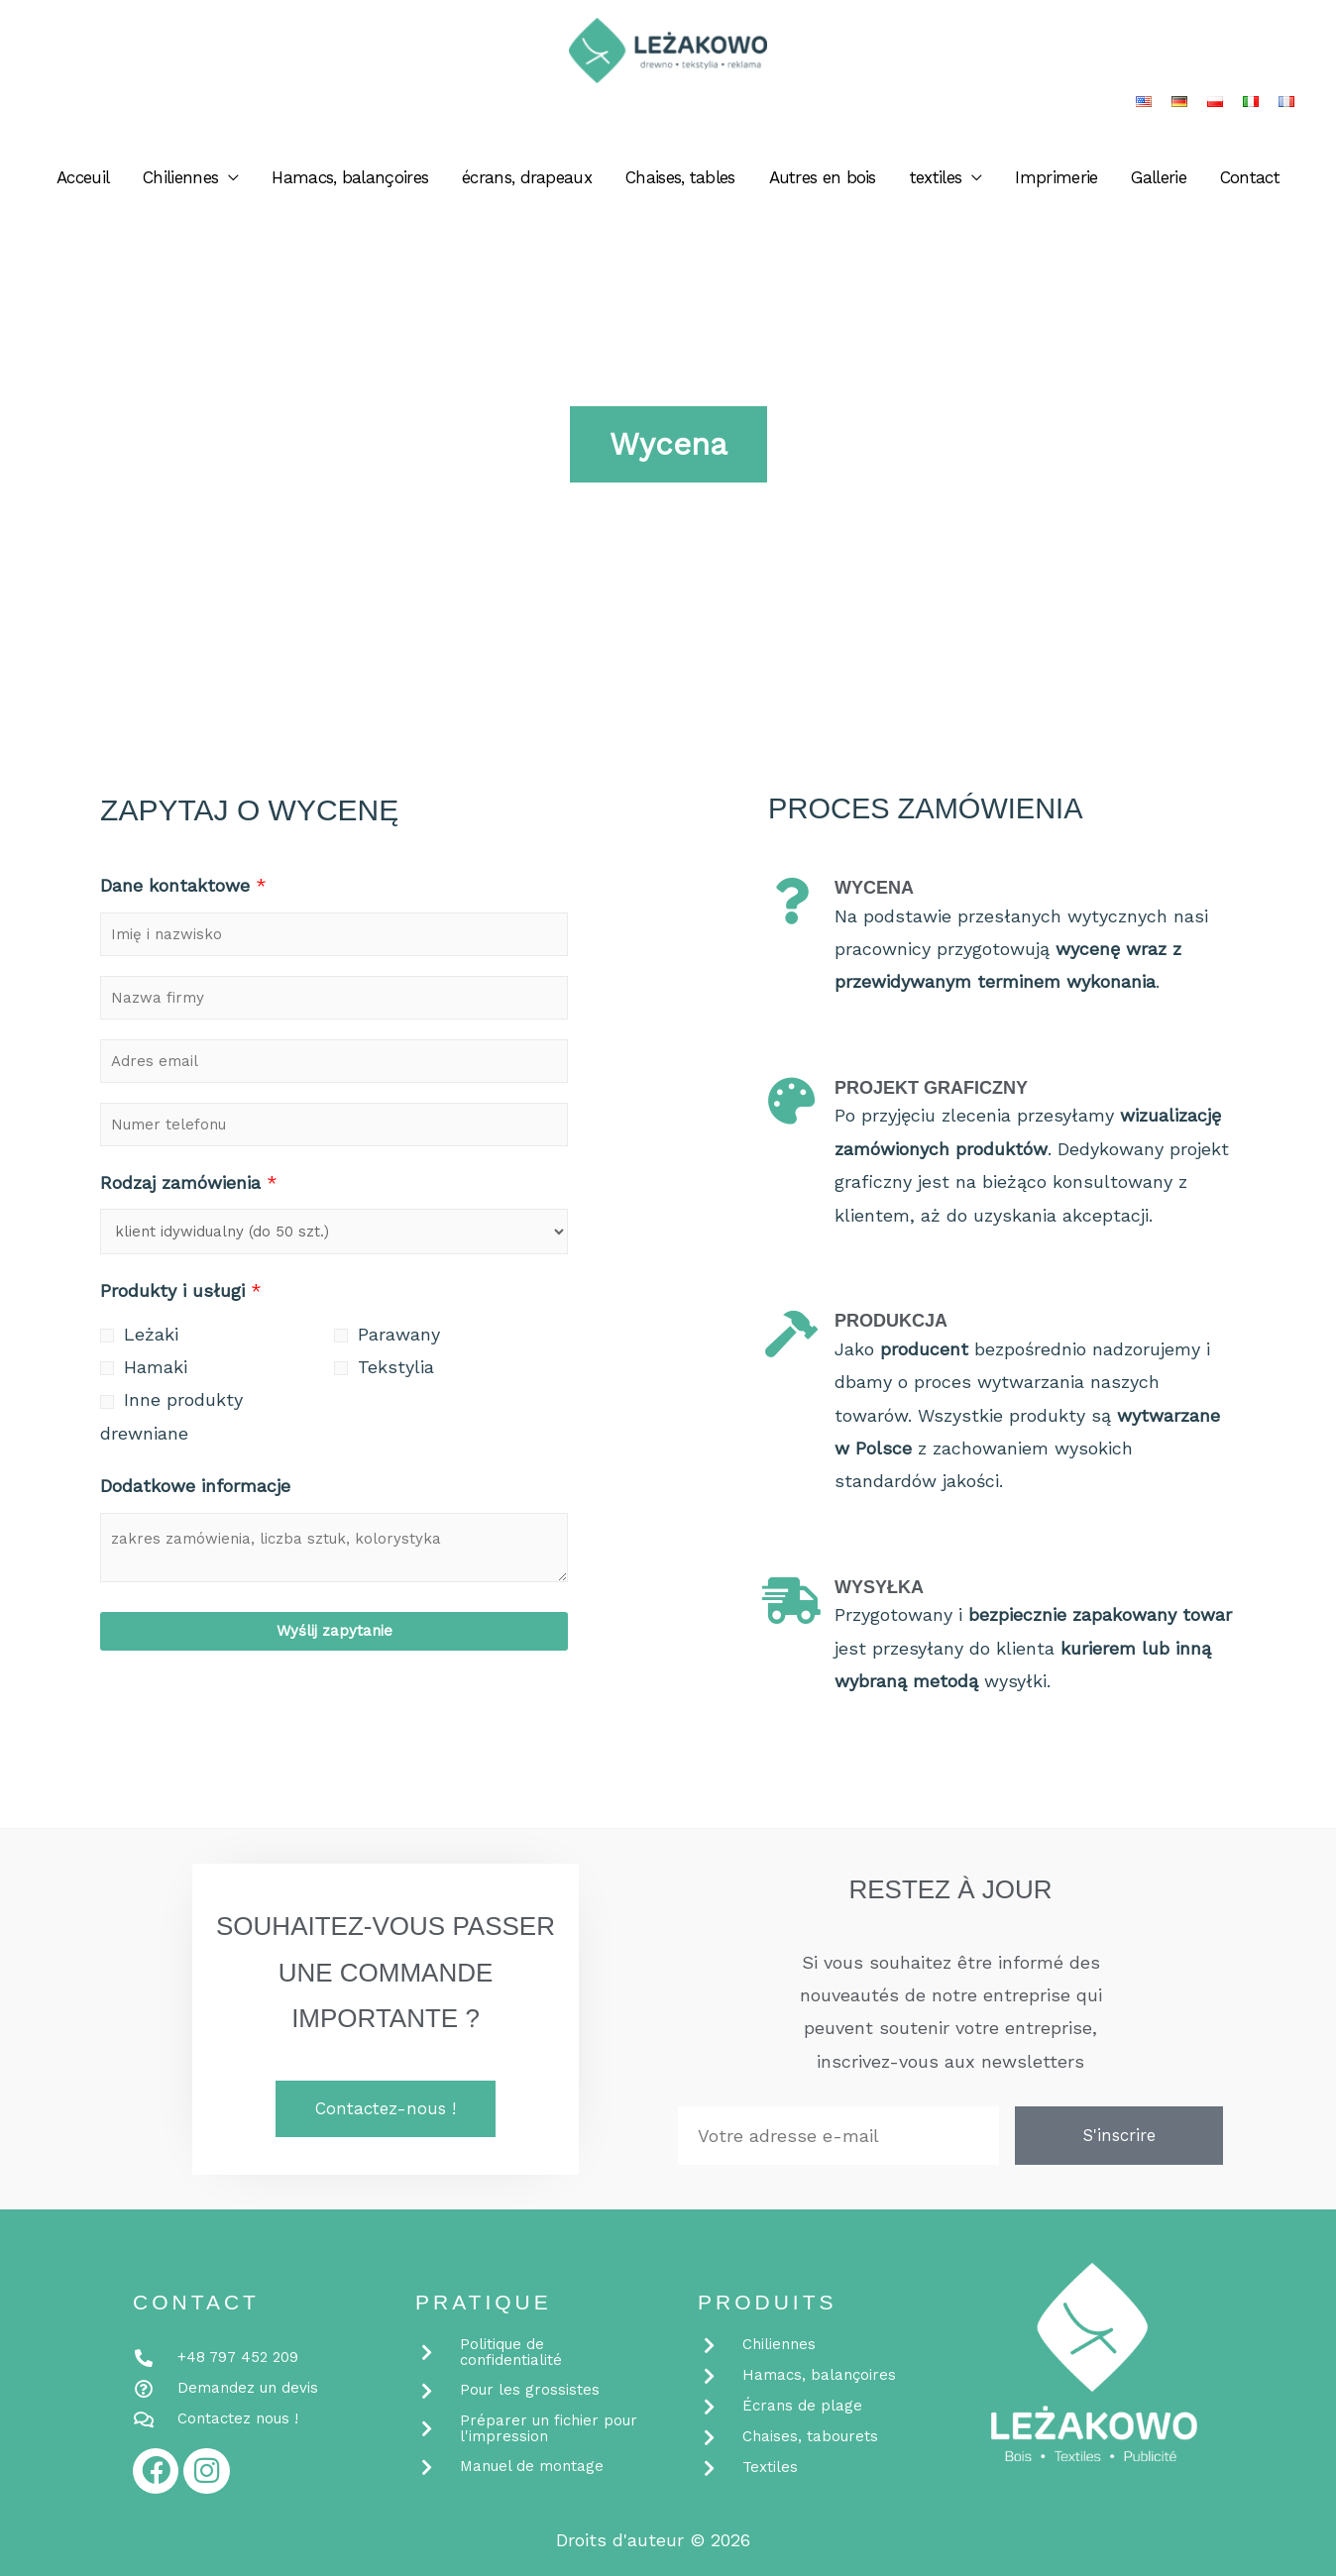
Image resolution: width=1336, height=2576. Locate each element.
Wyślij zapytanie (334, 1631)
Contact (1250, 183)
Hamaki (155, 1366)
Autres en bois (822, 183)
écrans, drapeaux (527, 183)
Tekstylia (396, 1366)
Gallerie (1158, 183)
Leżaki (151, 1334)
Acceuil (82, 183)
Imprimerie (1056, 183)
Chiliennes (180, 183)
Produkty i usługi (181, 1290)
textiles (935, 183)
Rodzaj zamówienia (189, 1182)
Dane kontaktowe (183, 885)
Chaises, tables (680, 183)
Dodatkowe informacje (195, 1485)
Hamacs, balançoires (350, 183)
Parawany (399, 1334)
